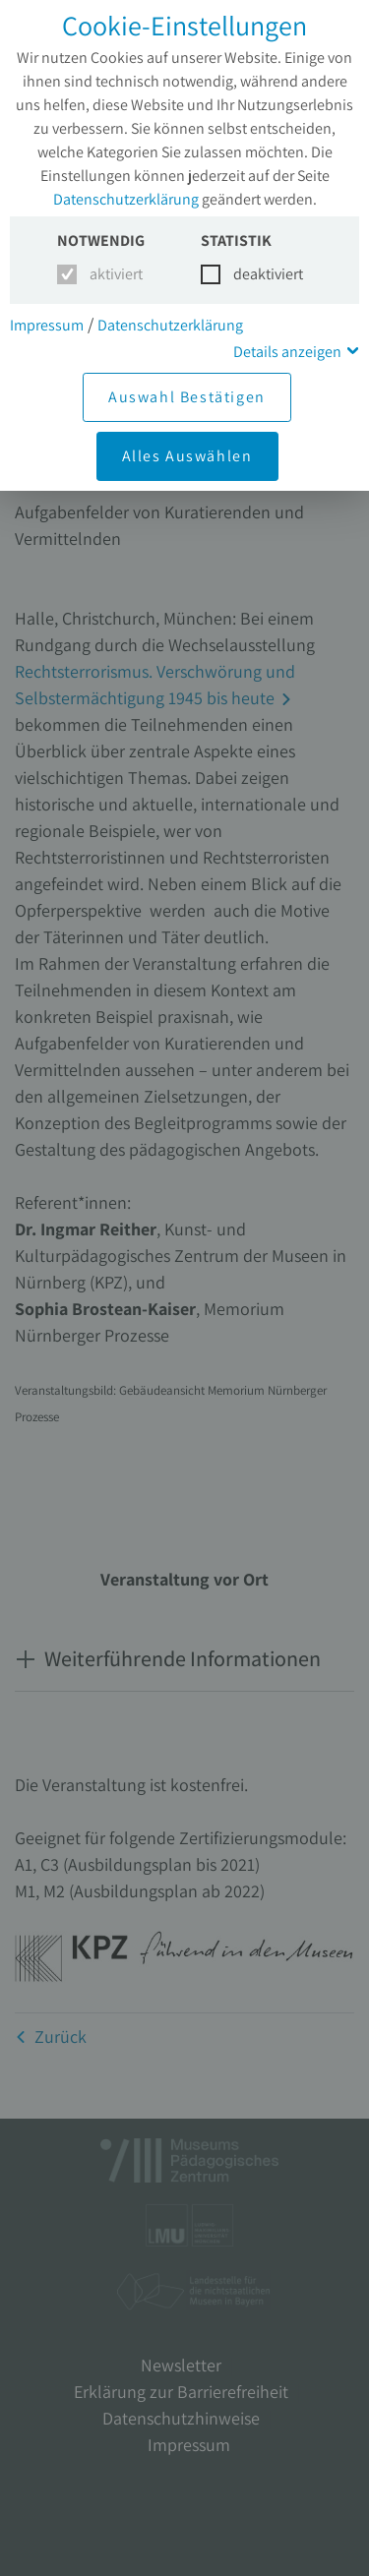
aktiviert (113, 274)
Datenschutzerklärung (126, 199)
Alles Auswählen (187, 456)
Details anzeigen (287, 351)
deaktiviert (256, 274)
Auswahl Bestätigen (187, 397)
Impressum (47, 325)
